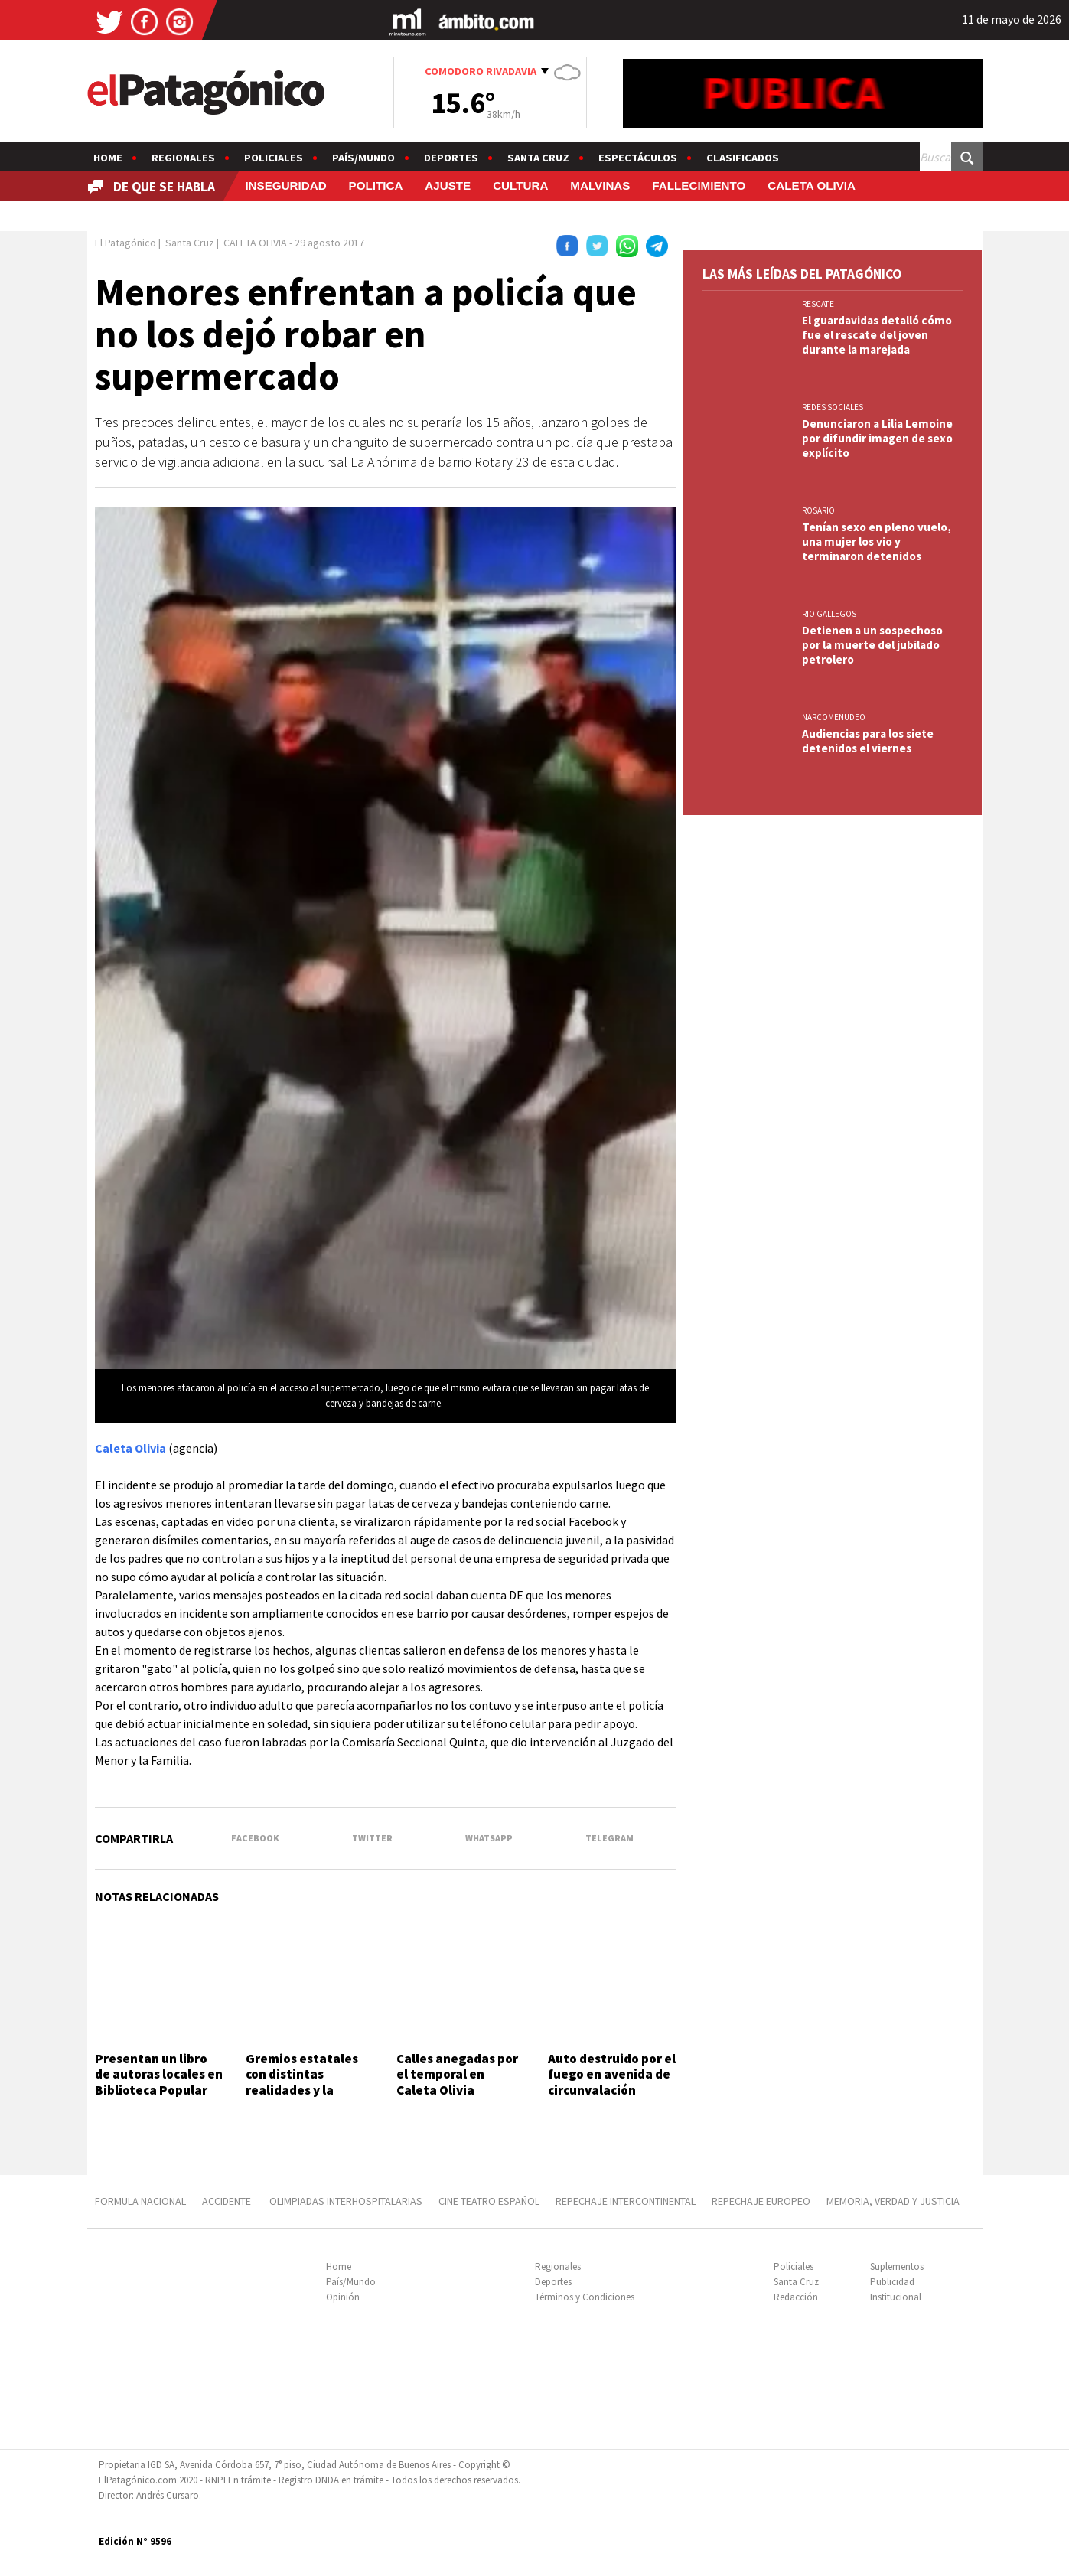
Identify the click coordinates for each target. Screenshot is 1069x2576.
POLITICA (376, 185)
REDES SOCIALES (832, 407)
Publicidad (892, 2281)
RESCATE (818, 303)
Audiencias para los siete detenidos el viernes (868, 740)
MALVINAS (600, 185)
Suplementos (897, 2266)
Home (107, 158)
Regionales (183, 158)
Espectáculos (637, 158)
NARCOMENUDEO (833, 717)
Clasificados (742, 158)
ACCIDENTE (227, 2201)
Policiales (273, 158)
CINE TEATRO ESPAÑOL (488, 2201)
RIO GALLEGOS (829, 613)
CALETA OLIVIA (812, 185)
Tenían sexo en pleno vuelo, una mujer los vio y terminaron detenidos (876, 541)
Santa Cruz (538, 158)
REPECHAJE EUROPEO (761, 2201)
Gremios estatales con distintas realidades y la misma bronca (302, 2082)
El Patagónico (125, 242)
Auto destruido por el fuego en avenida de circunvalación (612, 2074)
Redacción (796, 2297)
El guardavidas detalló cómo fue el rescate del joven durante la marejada (877, 335)
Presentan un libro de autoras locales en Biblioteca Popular (159, 2074)
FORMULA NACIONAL (140, 2201)
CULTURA (520, 185)
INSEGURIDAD (285, 185)
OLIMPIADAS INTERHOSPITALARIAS (345, 2201)
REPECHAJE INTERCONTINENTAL (626, 2201)
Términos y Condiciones (584, 2297)
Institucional (895, 2297)
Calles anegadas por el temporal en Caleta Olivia (457, 2074)
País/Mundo (363, 158)
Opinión (343, 2297)
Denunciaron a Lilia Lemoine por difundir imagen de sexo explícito (877, 438)
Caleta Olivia (130, 1448)
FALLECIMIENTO (698, 185)
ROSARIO (818, 510)
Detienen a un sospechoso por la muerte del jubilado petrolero (872, 645)
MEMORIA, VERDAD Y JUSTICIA (893, 2201)
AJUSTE (448, 185)
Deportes (451, 158)
